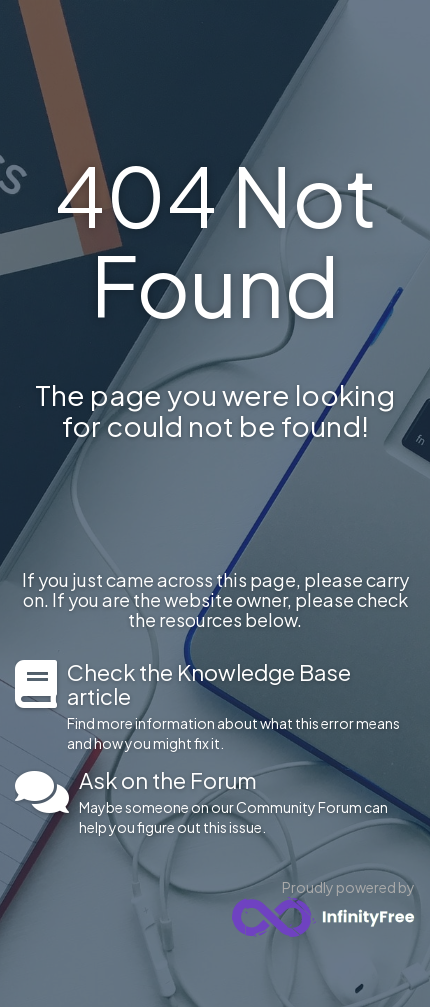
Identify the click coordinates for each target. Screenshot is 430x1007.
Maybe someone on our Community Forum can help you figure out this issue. (247, 802)
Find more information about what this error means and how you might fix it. (241, 706)
